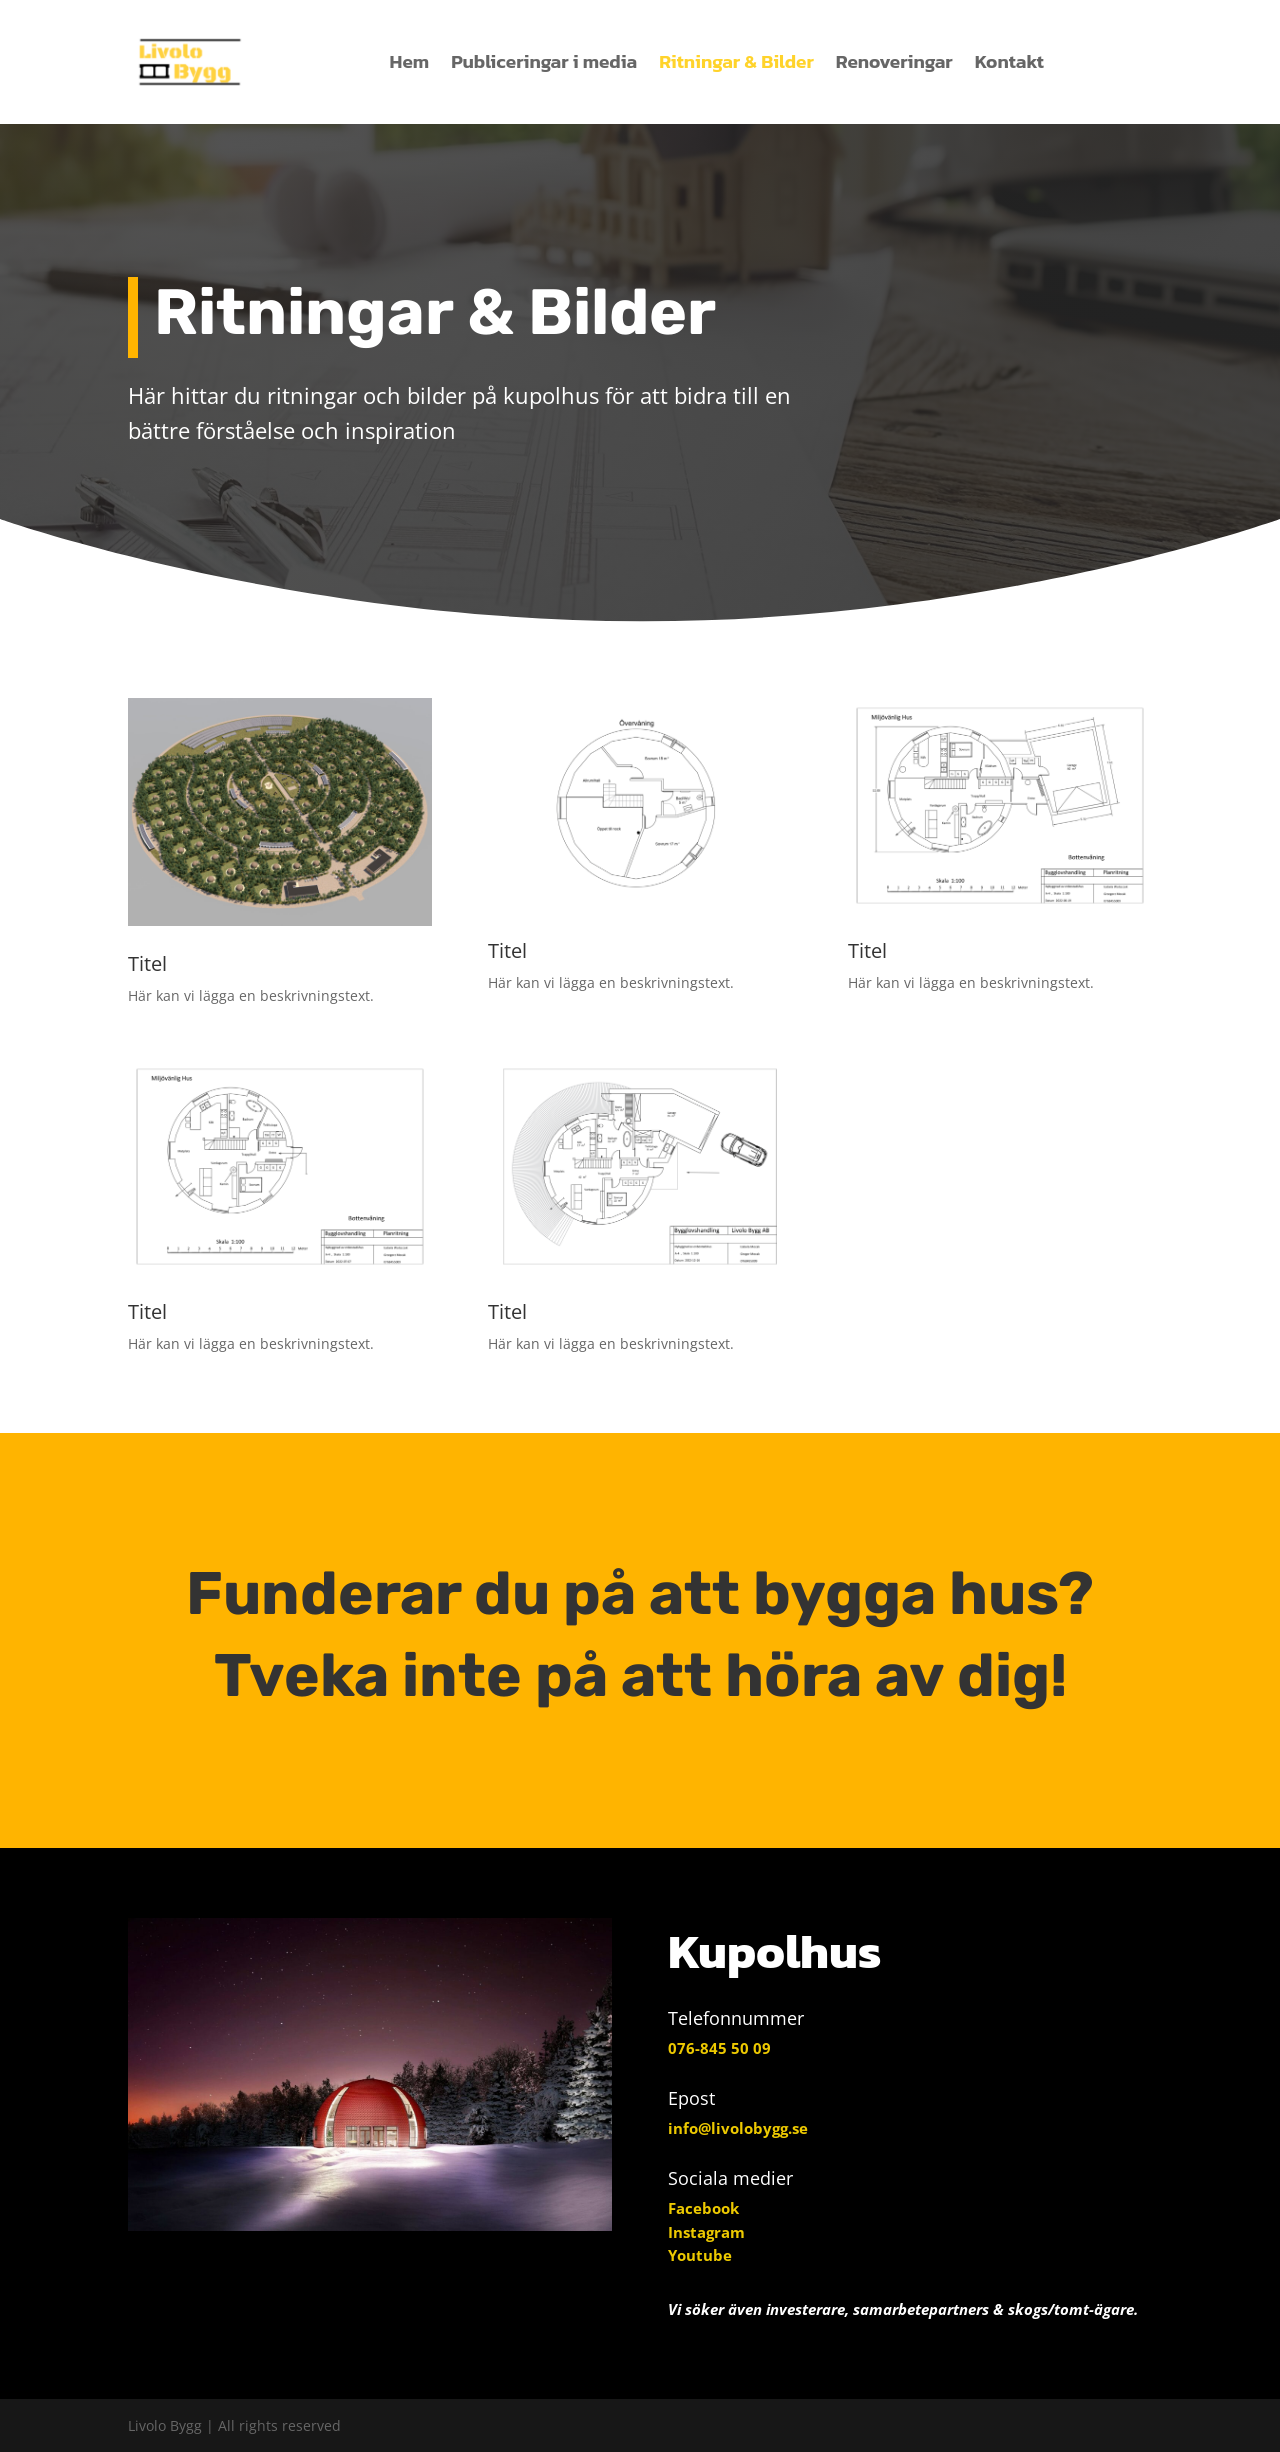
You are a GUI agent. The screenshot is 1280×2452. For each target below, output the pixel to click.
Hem (410, 61)
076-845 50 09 (719, 2048)
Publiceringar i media (544, 61)
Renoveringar (894, 61)
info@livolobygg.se (738, 2128)
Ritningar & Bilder (736, 61)
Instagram (706, 2232)
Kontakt (1009, 61)
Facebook (703, 2208)
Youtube (700, 2255)
